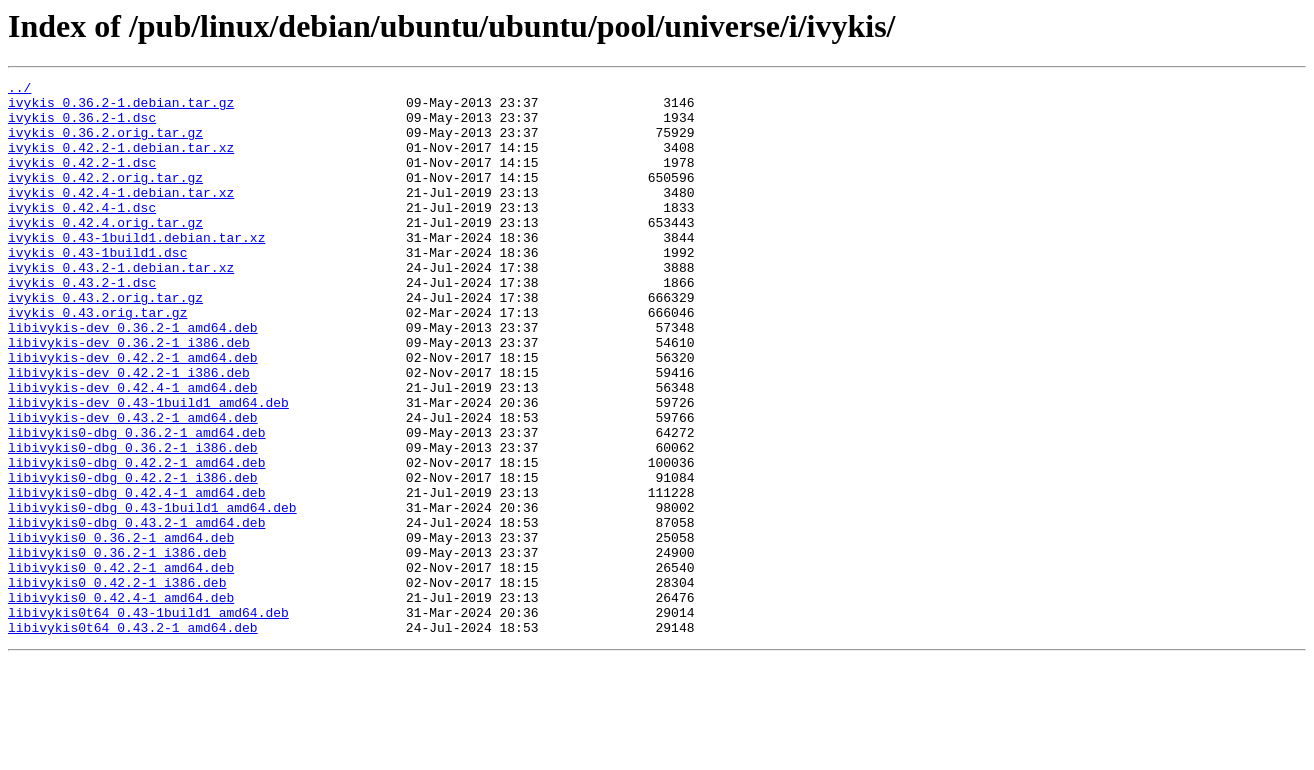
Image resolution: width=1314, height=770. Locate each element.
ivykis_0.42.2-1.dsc (82, 180)
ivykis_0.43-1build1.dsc (97, 288)
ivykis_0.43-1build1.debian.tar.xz (136, 270)
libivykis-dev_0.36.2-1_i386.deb (129, 396)
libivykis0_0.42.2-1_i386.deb (117, 684)
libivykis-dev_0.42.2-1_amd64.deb (133, 414)
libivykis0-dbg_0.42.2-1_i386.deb (133, 558)
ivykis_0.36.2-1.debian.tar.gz (121, 108)
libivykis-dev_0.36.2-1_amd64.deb (133, 378)
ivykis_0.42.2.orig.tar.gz (105, 198)
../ (19, 90)
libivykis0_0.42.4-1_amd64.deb (121, 702)
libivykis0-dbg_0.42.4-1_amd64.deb (136, 576)
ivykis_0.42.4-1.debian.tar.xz (121, 216)
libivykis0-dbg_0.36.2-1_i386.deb (133, 522)
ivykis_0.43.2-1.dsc (82, 324)
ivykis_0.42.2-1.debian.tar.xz (121, 162)
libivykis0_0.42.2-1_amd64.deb (121, 666)
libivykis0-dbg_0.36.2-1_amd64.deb (136, 504)
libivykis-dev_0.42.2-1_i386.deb (129, 432)
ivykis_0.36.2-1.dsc (82, 126)
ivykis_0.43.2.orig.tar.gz (105, 342)
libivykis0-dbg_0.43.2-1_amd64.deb (136, 612)
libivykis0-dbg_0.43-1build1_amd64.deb (152, 594)
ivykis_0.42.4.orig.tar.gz (105, 252)
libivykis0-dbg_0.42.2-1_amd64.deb (136, 540)
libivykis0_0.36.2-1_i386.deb (117, 648)
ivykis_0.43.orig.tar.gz (97, 360)
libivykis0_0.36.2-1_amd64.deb (121, 630)
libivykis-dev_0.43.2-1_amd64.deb (133, 486)
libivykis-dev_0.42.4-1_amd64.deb (133, 450)
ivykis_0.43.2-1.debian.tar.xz (121, 306)
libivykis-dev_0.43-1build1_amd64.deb (148, 468)
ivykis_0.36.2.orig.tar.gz (105, 144)
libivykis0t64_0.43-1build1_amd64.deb (148, 720)
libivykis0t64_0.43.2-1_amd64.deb (133, 738)
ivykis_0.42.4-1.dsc (82, 234)
